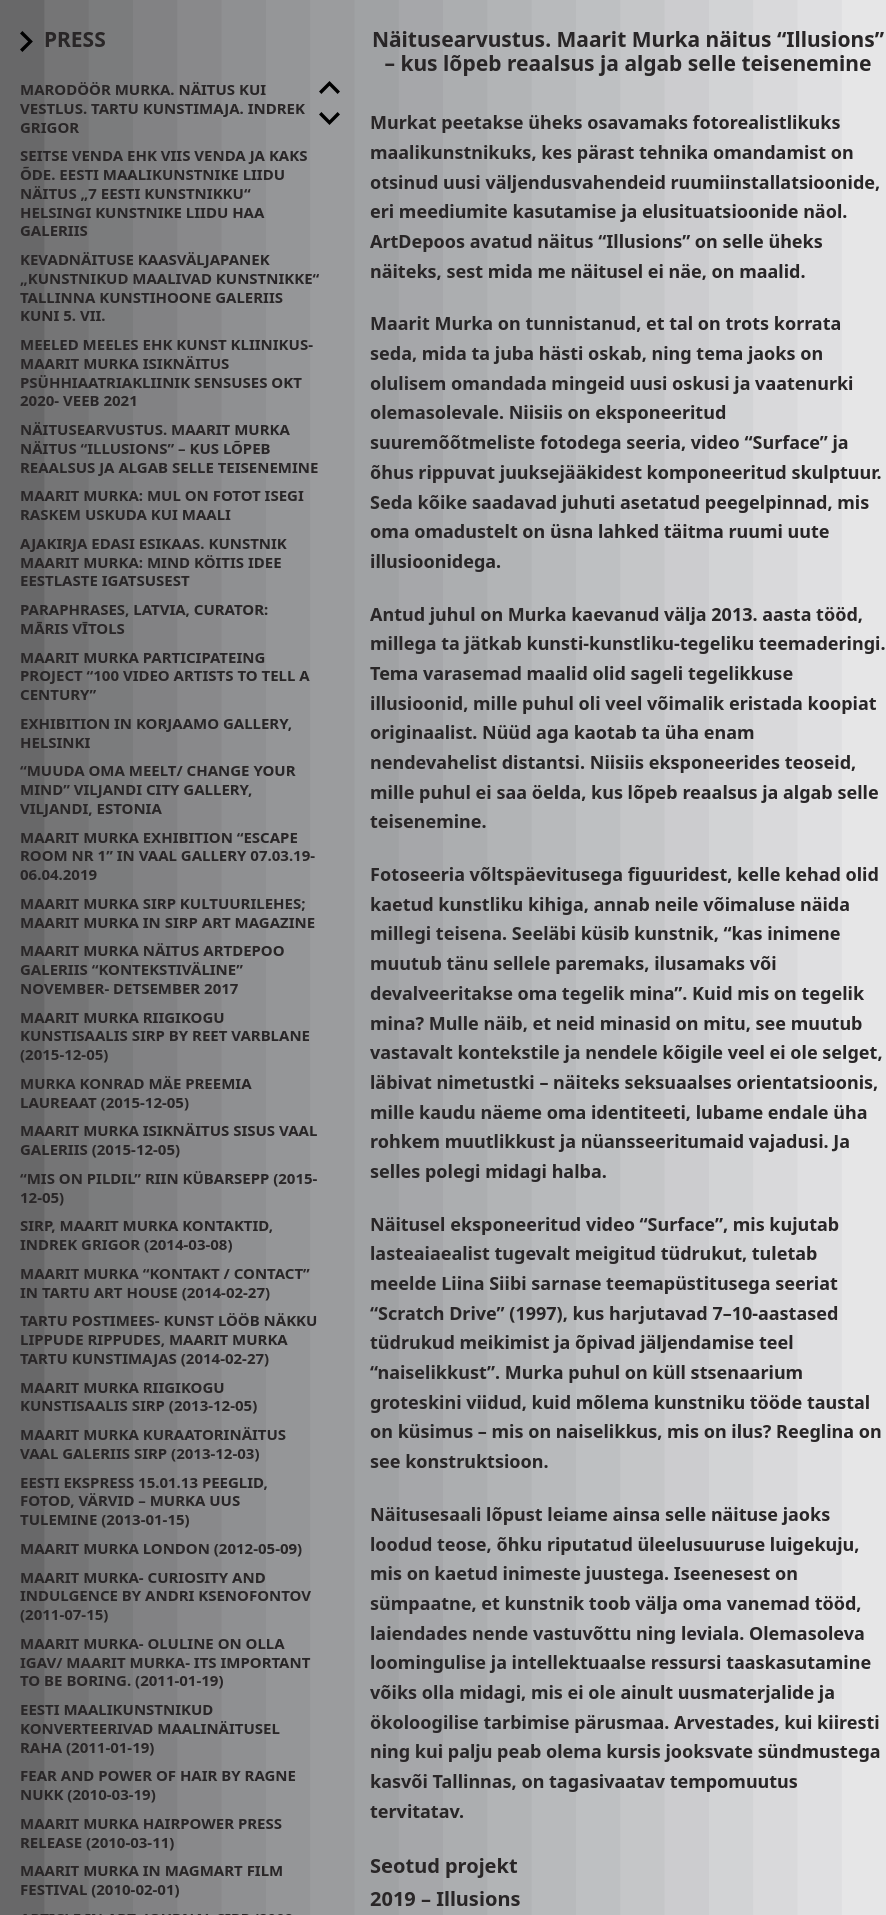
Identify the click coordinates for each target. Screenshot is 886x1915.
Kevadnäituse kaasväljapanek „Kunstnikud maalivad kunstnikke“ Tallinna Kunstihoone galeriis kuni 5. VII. (169, 287)
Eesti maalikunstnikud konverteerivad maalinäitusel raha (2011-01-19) (150, 1728)
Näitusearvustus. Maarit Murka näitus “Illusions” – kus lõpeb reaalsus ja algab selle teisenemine (169, 448)
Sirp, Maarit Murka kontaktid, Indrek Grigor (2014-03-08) (146, 1234)
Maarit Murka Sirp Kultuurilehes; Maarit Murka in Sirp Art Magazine (167, 912)
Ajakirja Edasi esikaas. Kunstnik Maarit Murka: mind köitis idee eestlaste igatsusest (153, 562)
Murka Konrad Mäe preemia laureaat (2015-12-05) (136, 1092)
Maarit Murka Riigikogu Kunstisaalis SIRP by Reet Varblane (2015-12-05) (165, 1036)
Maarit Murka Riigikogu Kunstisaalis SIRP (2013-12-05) (138, 1396)
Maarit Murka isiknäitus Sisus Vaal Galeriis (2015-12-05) (168, 1139)
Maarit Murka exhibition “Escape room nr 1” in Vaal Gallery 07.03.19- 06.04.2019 (167, 856)
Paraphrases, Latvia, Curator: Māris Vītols (144, 618)
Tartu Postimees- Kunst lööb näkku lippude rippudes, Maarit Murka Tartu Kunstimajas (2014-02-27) (168, 1339)
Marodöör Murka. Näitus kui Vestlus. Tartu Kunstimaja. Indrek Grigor (162, 108)
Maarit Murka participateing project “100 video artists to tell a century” (165, 676)
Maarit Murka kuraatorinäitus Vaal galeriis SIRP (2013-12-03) (153, 1443)
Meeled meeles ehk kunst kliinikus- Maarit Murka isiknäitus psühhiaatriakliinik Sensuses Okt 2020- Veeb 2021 (166, 372)
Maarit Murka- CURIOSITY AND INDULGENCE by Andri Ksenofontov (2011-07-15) (165, 1596)
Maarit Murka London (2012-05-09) (161, 1548)
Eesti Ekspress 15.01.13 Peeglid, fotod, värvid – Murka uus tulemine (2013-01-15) (144, 1501)
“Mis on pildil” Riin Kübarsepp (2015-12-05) (168, 1187)
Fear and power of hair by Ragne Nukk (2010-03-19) (158, 1784)
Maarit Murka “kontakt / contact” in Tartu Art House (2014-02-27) (165, 1282)
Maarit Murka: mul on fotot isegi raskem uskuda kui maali (162, 504)
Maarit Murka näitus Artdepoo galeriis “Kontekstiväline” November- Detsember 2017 (152, 969)
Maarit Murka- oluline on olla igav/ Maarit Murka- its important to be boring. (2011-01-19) (165, 1662)
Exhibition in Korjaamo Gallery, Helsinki (156, 732)
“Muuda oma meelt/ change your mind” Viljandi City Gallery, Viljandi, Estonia (158, 789)
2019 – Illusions (445, 1898)
